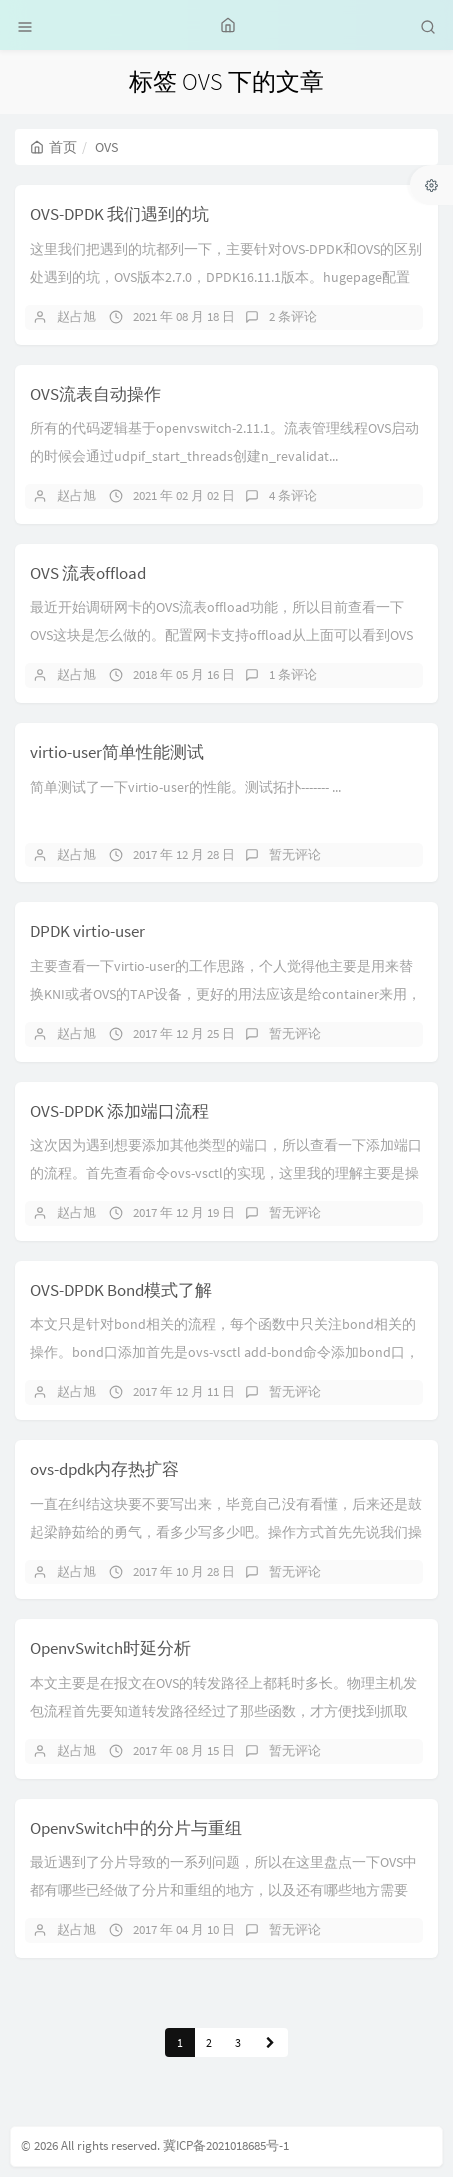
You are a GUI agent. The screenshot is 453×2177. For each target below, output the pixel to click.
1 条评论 (293, 674)
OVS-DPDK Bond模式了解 (121, 1290)
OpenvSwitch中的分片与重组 (136, 1828)
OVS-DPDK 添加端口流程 (119, 1111)
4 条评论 (293, 495)
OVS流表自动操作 (95, 394)
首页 (53, 147)
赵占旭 (76, 316)
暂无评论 (295, 854)
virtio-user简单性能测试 (117, 752)
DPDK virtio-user (87, 931)
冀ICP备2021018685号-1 (226, 2145)
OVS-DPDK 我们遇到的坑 (119, 214)
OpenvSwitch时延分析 (110, 1648)
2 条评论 (293, 316)
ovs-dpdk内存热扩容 (104, 1469)
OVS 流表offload (88, 573)
